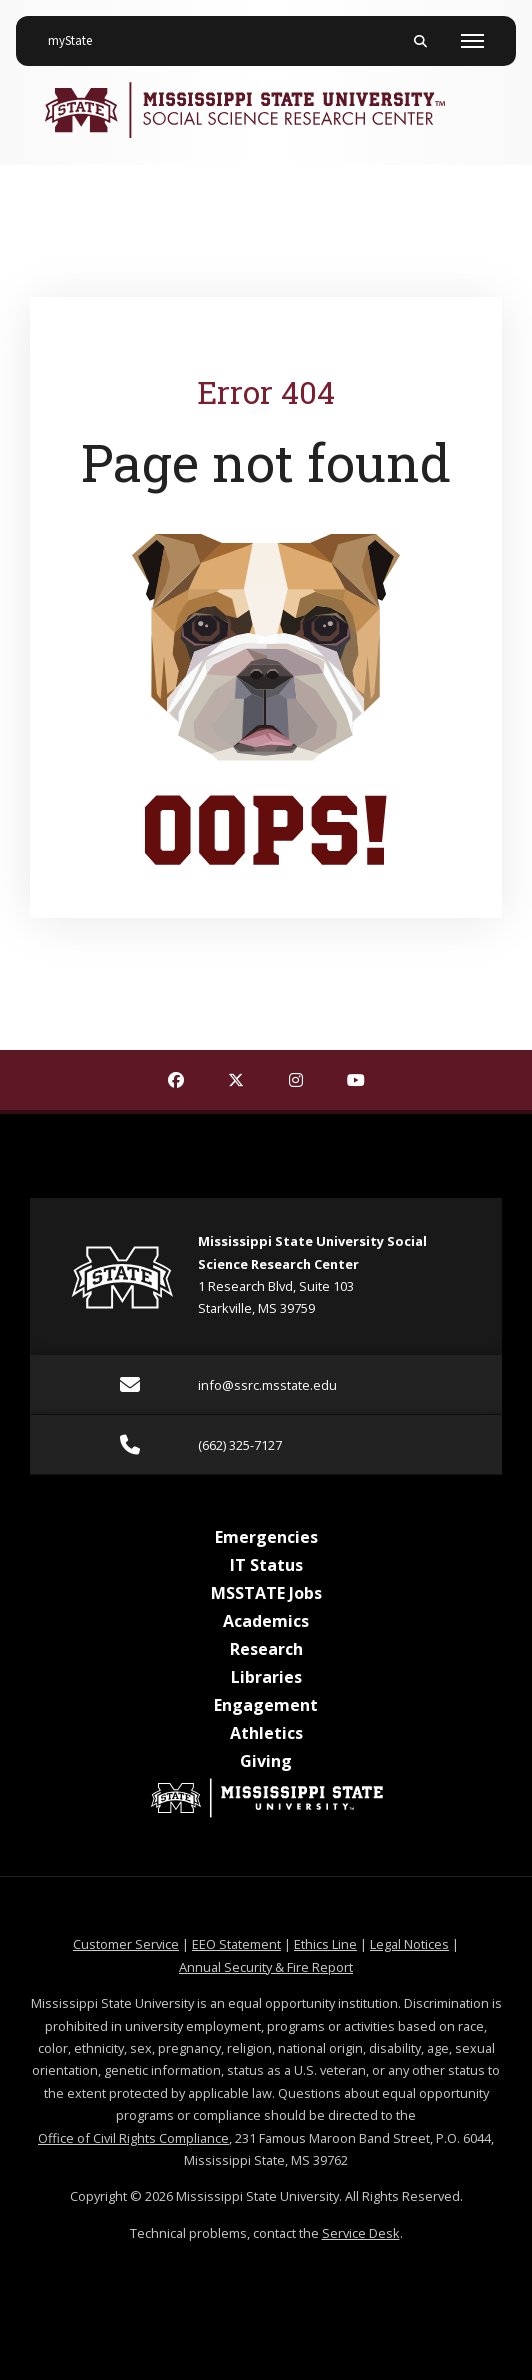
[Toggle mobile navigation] (472, 41)
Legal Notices (409, 1944)
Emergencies (266, 1537)
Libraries (266, 1677)
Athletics (266, 1733)
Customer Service (126, 1944)
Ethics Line (325, 1944)
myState (78, 33)
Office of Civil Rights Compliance (133, 2138)
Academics (266, 1621)
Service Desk (361, 2233)
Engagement (266, 1705)
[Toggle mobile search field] (420, 41)
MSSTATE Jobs (266, 1593)
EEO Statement (236, 1944)
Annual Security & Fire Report (266, 1967)
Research (266, 1649)
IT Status (266, 1565)
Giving (266, 1761)
